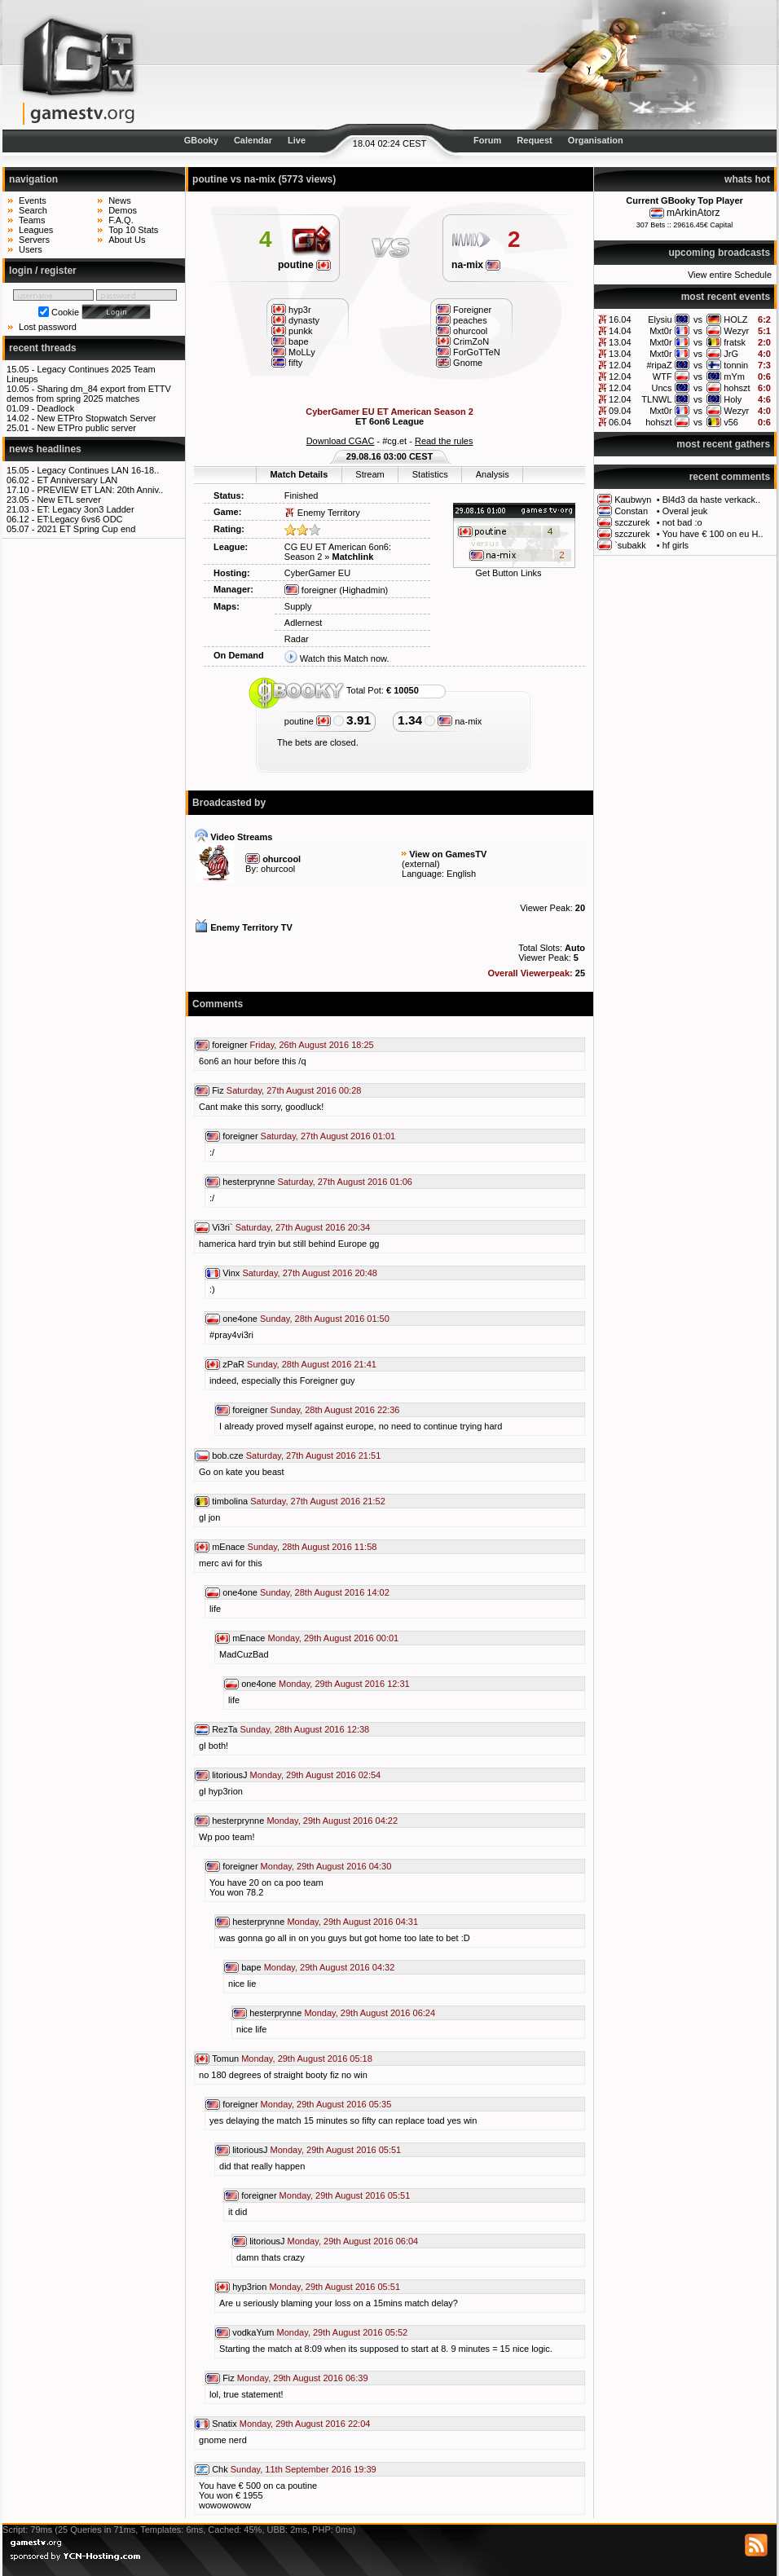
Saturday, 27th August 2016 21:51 (313, 1455)
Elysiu (659, 319)
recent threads (43, 348)
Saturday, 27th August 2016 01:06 (344, 1182)
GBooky (201, 140)
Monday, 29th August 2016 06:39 (302, 2378)
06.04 (620, 422)
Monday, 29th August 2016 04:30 (326, 1866)
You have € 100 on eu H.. (713, 534)
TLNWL (656, 399)
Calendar (253, 140)
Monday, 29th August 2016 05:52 (342, 2332)
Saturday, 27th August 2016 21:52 (317, 1501)
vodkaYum (253, 2332)
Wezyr (736, 331)
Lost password (48, 327)
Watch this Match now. (345, 658)
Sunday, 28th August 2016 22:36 (335, 1410)
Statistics (430, 474)
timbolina (230, 1501)
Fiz (218, 1090)
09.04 (620, 411)
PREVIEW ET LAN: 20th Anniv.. (100, 490)
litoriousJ (229, 1775)
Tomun (225, 2058)
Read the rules (444, 441)
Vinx (231, 1273)
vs (697, 319)
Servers (34, 239)
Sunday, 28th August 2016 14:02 (325, 1592)
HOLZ (735, 319)
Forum (487, 140)
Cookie (65, 312)
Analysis (492, 474)
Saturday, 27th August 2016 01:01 (328, 1136)
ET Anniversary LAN (77, 480)
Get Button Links (508, 573)
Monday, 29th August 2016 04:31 (352, 1921)
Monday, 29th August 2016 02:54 (315, 1775)
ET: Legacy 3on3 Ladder (85, 509)
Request (534, 140)
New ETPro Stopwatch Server (96, 418)
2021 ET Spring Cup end (86, 529)
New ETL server (68, 499)
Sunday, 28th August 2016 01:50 (325, 1318)
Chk (220, 2469)
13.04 (620, 342)
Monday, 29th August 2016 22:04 (305, 2423)
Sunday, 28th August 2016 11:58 (312, 1547)
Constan (631, 511)
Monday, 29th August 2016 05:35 (326, 2104)
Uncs (662, 388)
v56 (731, 422)
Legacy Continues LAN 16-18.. (98, 470)
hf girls (675, 545)
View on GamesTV (447, 854)
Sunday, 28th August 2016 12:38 (304, 1729)
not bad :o (682, 522)
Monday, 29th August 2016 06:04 (353, 2241)
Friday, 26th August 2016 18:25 (312, 1045)
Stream (369, 474)
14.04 (620, 331)
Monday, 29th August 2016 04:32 (329, 1967)
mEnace (228, 1547)
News (119, 200)
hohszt (737, 388)
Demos (122, 210)
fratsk (735, 342)
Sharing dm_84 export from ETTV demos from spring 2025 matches (89, 393)
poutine (304, 265)
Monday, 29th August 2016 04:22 (332, 1820)
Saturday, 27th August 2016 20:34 (303, 1227)
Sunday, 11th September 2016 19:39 (303, 2469)
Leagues (36, 230)
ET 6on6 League (389, 421)
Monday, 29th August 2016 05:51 (336, 2150)
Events (32, 200)
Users (30, 249)
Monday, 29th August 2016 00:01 (333, 1638)
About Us (126, 239)
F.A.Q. (121, 220)
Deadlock (55, 408)
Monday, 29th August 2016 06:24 (369, 2013)
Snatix (224, 2423)
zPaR (233, 1364)
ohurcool (278, 869)
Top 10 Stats (133, 230)
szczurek (631, 522)
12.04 (620, 365)
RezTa (224, 1729)
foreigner (310, 590)
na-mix (475, 265)
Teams (32, 220)
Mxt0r (660, 331)
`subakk (630, 545)
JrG (731, 354)
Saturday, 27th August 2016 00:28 (294, 1090)
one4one (239, 1318)
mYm (734, 376)
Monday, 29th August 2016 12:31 (344, 1684)
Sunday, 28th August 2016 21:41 (311, 1364)
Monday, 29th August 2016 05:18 (306, 2058)
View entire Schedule (730, 275)
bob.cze (228, 1455)
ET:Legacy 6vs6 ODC (79, 519)
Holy (733, 399)
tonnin (736, 365)
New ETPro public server (86, 428)
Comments (217, 1004)
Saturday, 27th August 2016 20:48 (309, 1273)
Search (33, 210)
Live (297, 140)
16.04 (620, 319)
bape (251, 1967)
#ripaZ (658, 365)
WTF (662, 376)
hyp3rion (249, 2287)
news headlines (45, 449)
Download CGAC (340, 441)
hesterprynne (248, 1182)
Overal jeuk (685, 511)
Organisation (595, 140)
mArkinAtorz (693, 212)
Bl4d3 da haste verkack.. (711, 499)
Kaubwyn (632, 499)
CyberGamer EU (317, 573)
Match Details (299, 474)
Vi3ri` (222, 1227)
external (421, 864)
